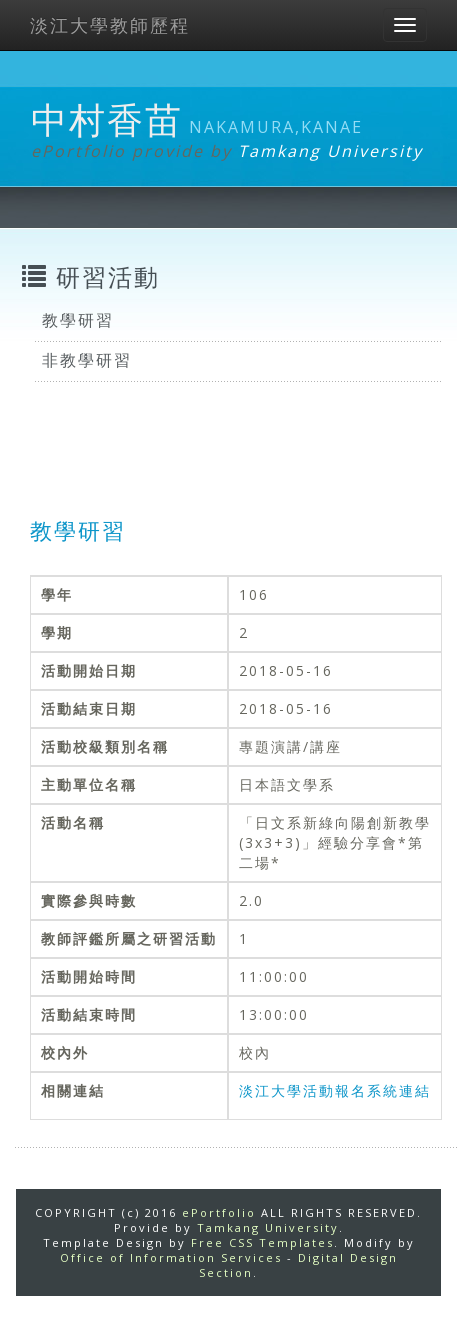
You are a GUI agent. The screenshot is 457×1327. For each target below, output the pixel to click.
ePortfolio (219, 1212)
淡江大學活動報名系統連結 (335, 1090)
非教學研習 (87, 360)
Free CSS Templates (262, 1242)
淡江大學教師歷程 (110, 25)
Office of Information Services (171, 1257)
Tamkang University (330, 151)
